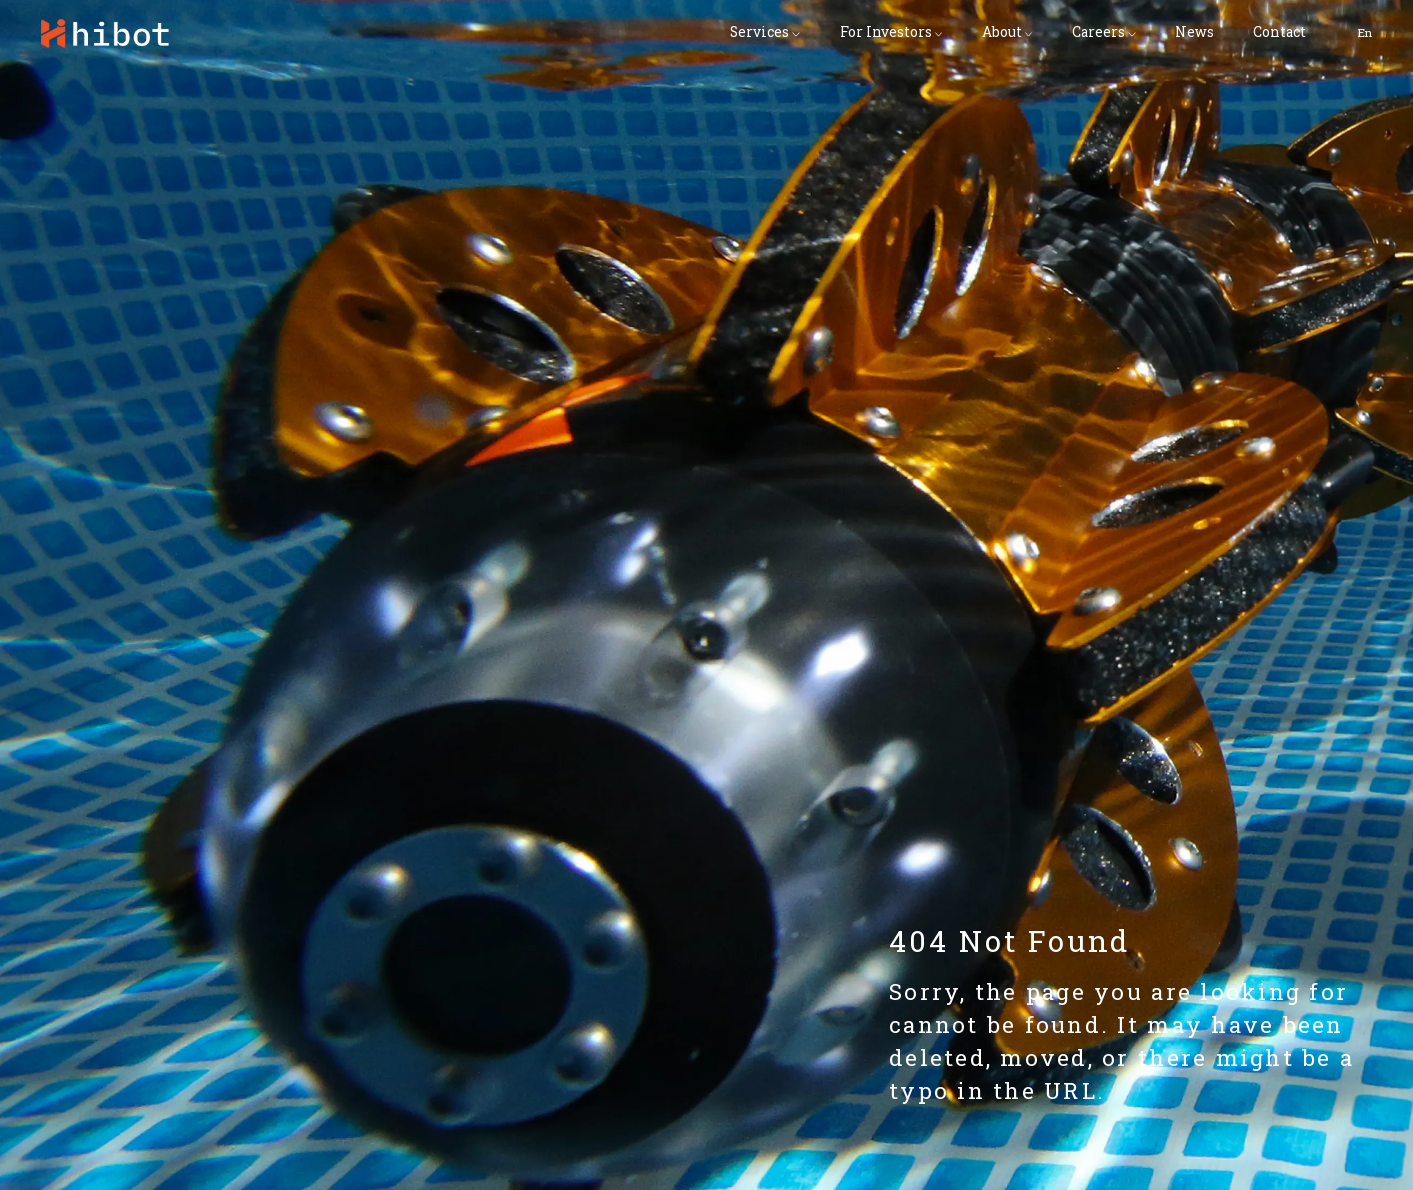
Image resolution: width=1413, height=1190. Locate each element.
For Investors (886, 33)
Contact (1279, 33)
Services (759, 33)
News (1194, 33)
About (1002, 33)
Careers (1098, 33)
